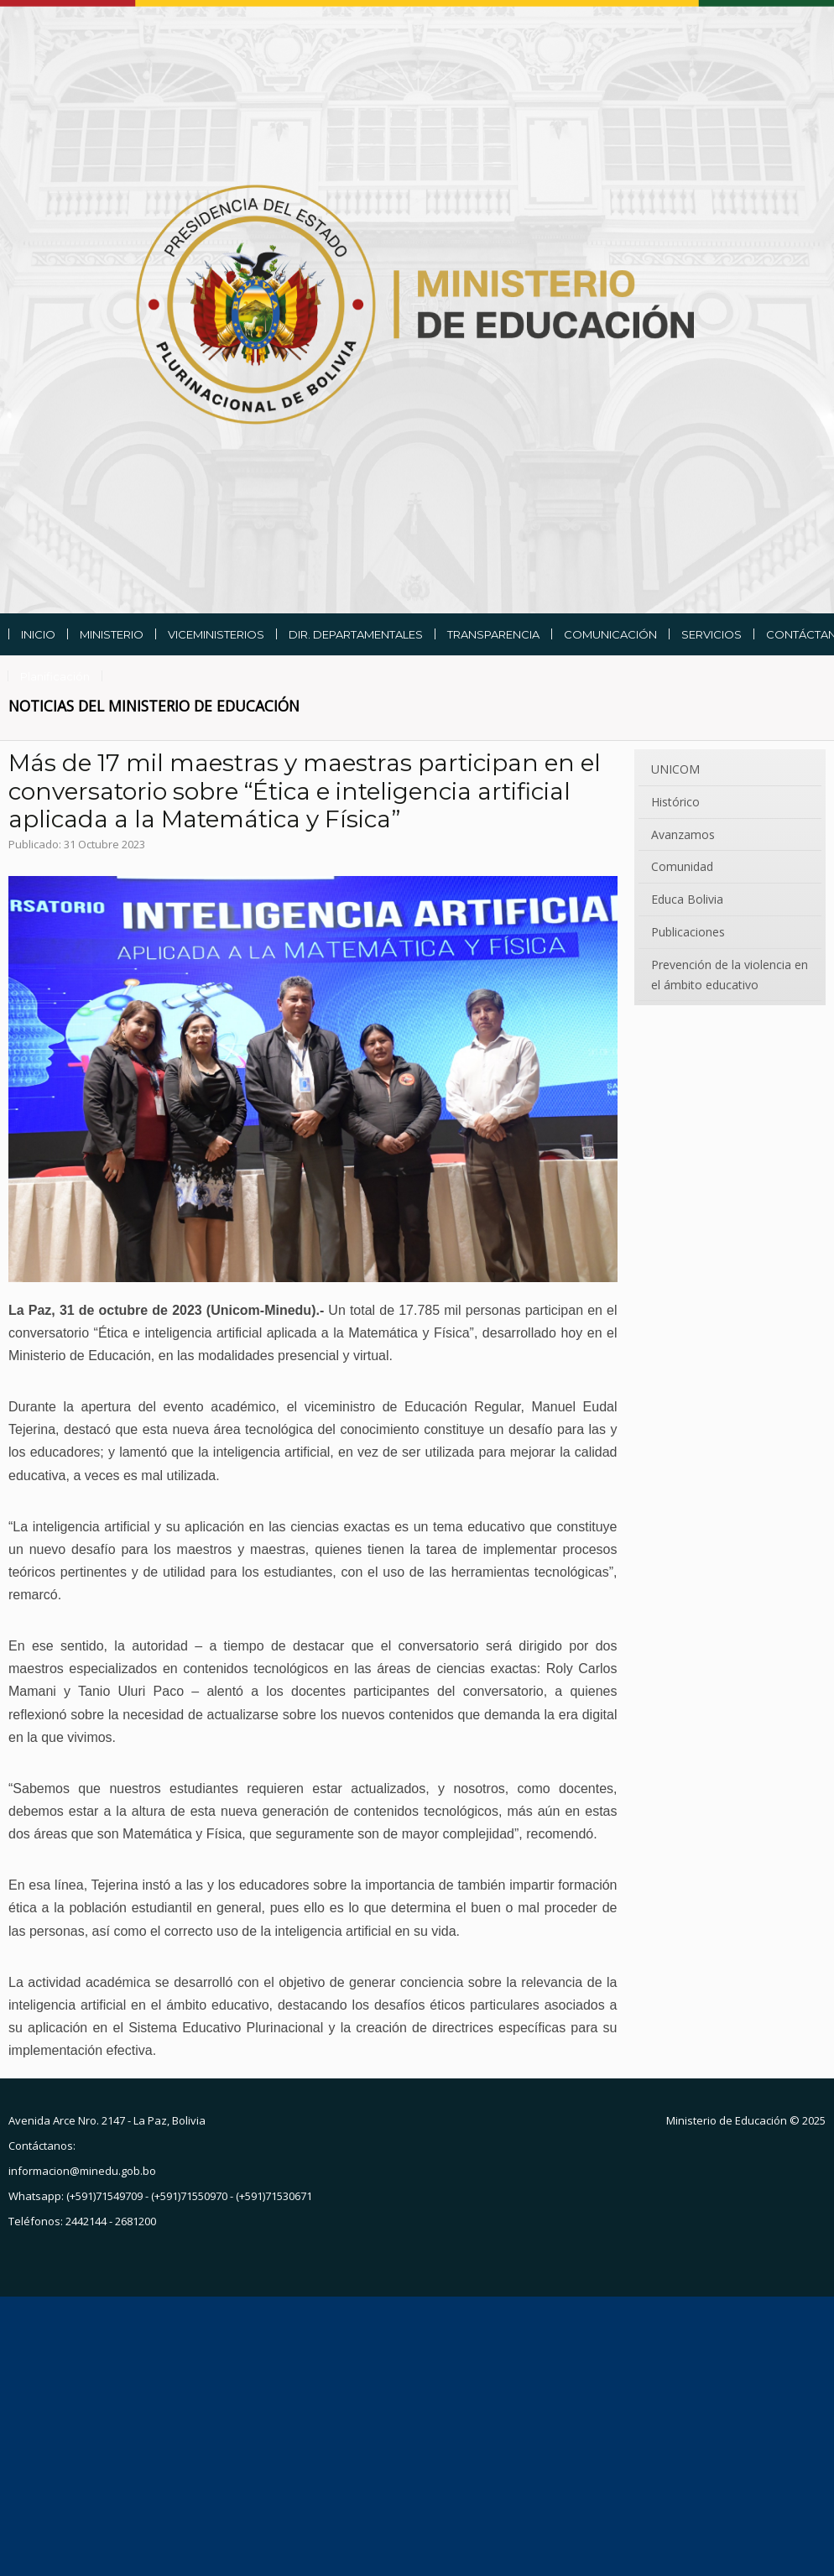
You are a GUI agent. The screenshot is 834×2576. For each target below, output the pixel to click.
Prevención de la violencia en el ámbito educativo (729, 975)
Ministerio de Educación (726, 2120)
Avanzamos (683, 834)
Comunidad (682, 866)
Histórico (675, 802)
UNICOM (675, 769)
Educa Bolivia (687, 899)
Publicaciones (688, 932)
